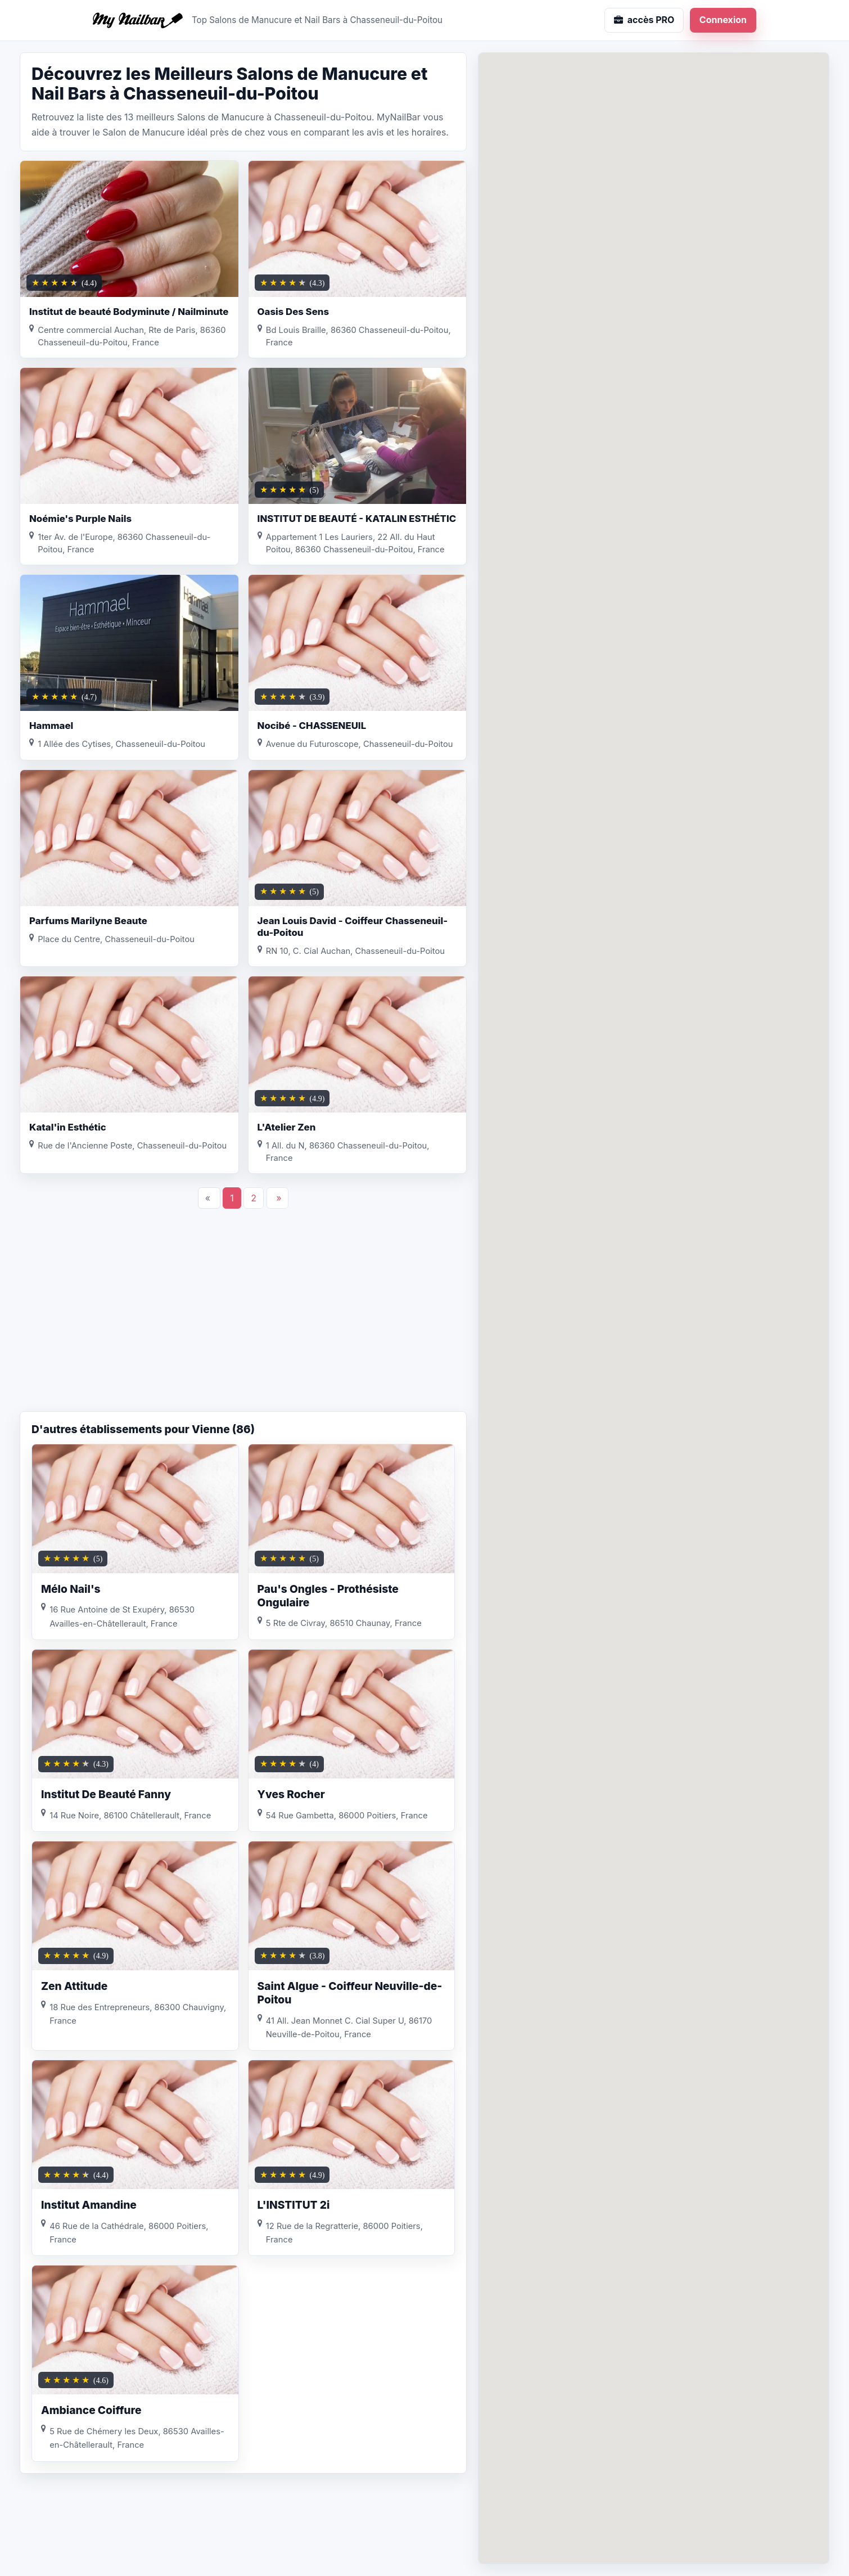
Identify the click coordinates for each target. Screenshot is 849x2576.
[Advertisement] (243, 1321)
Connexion (723, 19)
